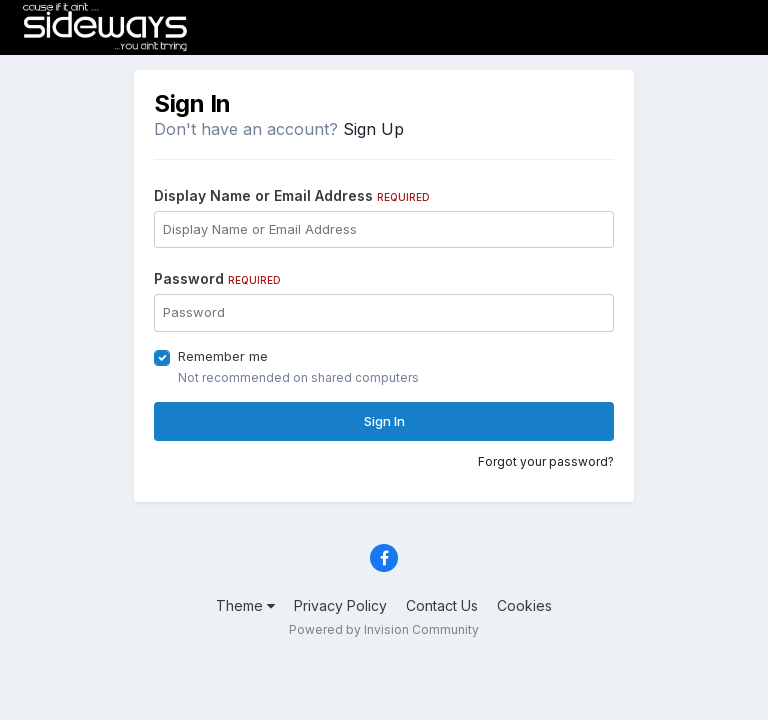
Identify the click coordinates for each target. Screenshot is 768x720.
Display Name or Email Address (292, 195)
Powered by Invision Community (384, 629)
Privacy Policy (340, 605)
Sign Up (373, 129)
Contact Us (442, 605)
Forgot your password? (546, 461)
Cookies (524, 605)
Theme (245, 605)
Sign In (384, 421)
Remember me (223, 356)
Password (217, 278)
